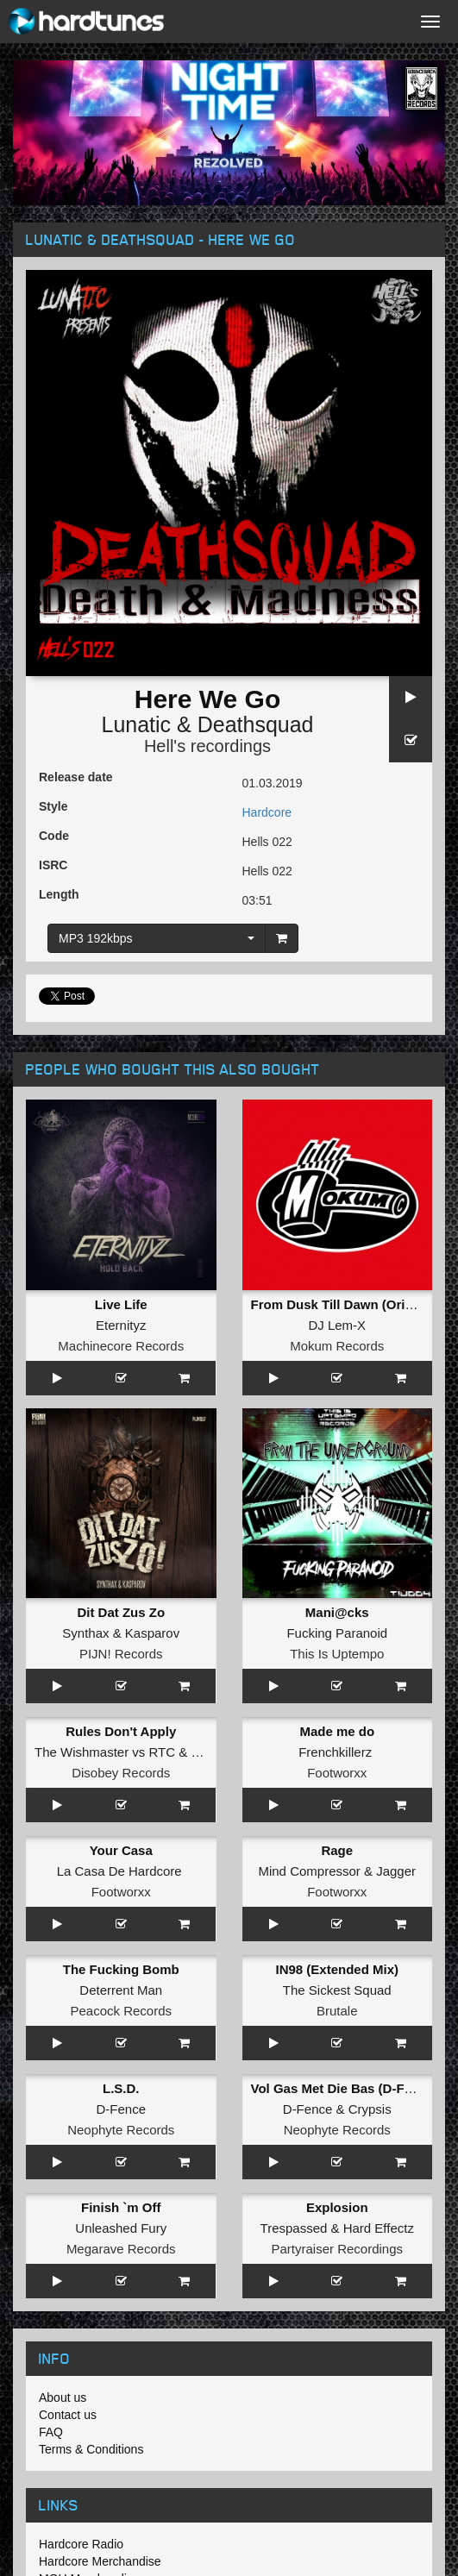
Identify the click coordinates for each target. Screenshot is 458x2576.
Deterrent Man (120, 1990)
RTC (162, 1752)
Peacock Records (121, 2010)
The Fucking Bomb (121, 1969)
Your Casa (121, 1850)
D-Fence (121, 2109)
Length (59, 894)
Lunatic (136, 724)
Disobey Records (121, 1772)
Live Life (121, 1304)
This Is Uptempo (337, 1653)
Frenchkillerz (335, 1752)
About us (62, 2397)
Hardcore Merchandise (100, 2561)
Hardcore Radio (81, 2544)
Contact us (68, 2415)
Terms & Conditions (91, 2449)
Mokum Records (337, 1345)
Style (53, 806)
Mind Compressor (309, 1871)
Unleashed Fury (120, 2228)
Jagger (396, 1871)
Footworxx (337, 1772)
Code (54, 836)
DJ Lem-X (337, 1325)
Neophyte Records (120, 2129)
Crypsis (370, 2109)
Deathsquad (256, 724)
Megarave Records (121, 2248)
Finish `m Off (121, 2207)
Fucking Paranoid (336, 1633)
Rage (337, 1850)
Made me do (336, 1731)
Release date (76, 777)
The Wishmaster (82, 1752)
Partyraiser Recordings (337, 2248)
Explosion (337, 2207)
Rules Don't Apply (121, 1731)
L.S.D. (121, 2088)
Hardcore (267, 812)
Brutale (337, 2010)
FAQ (51, 2432)
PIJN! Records (121, 1653)
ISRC (53, 865)
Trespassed (294, 2228)
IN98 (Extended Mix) (336, 1969)
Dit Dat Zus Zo (121, 1612)
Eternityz (121, 1325)
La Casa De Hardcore (119, 1871)
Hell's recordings (207, 745)
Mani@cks (337, 1612)
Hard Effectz (378, 2228)
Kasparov (152, 1633)
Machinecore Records (121, 1345)
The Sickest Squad (337, 1990)
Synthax (85, 1633)
